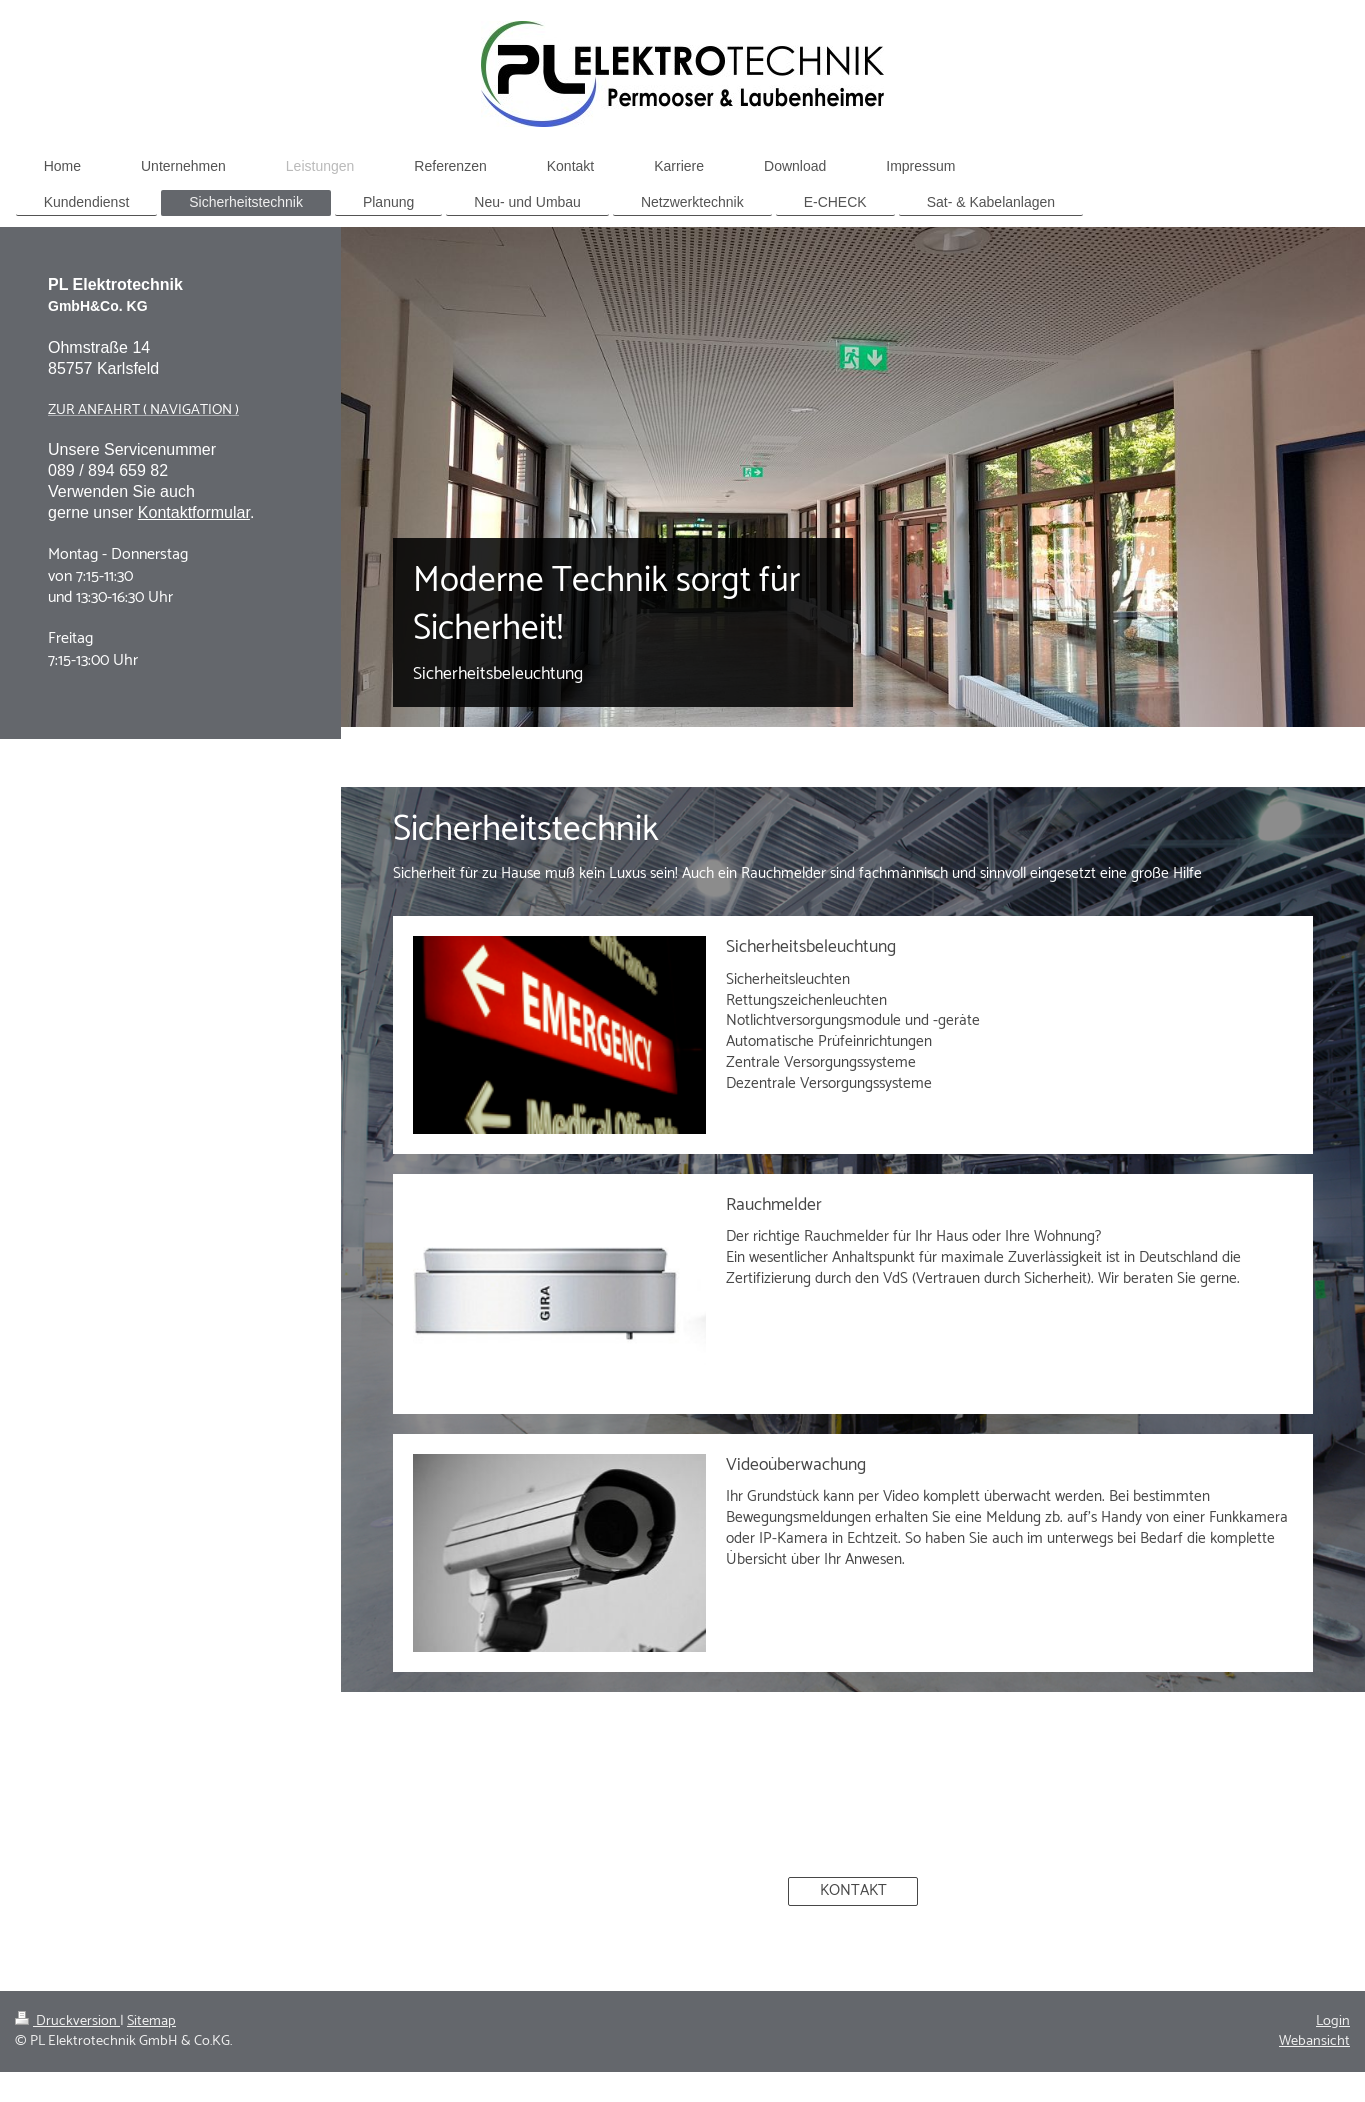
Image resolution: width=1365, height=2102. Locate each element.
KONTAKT (853, 1890)
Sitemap (151, 2021)
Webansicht (1314, 2041)
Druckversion (67, 2021)
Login (1333, 2021)
